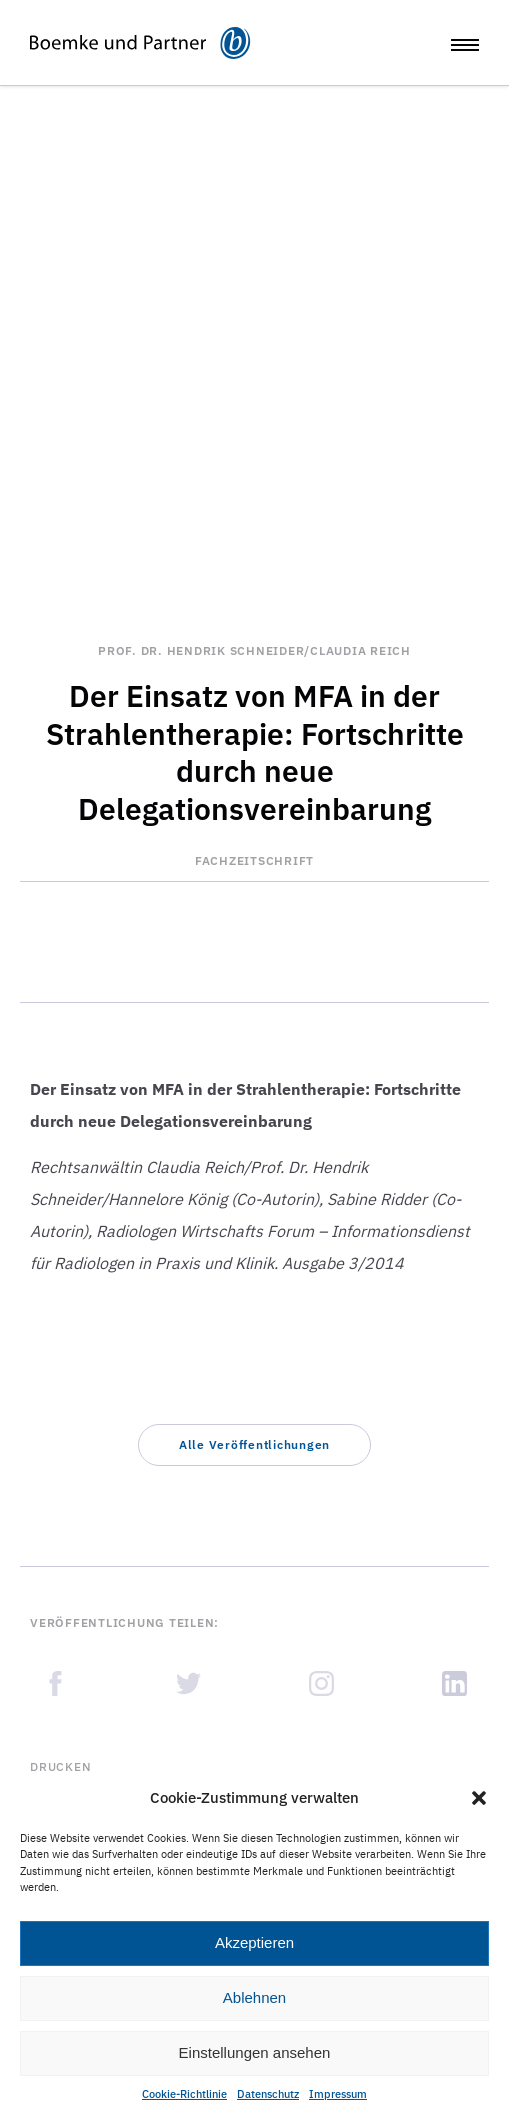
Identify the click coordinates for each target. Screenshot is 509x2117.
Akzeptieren (254, 1942)
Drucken (60, 1766)
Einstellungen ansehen (255, 2052)
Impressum (338, 2094)
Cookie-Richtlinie (184, 2094)
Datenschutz (268, 2094)
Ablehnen (254, 1997)
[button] (479, 1798)
